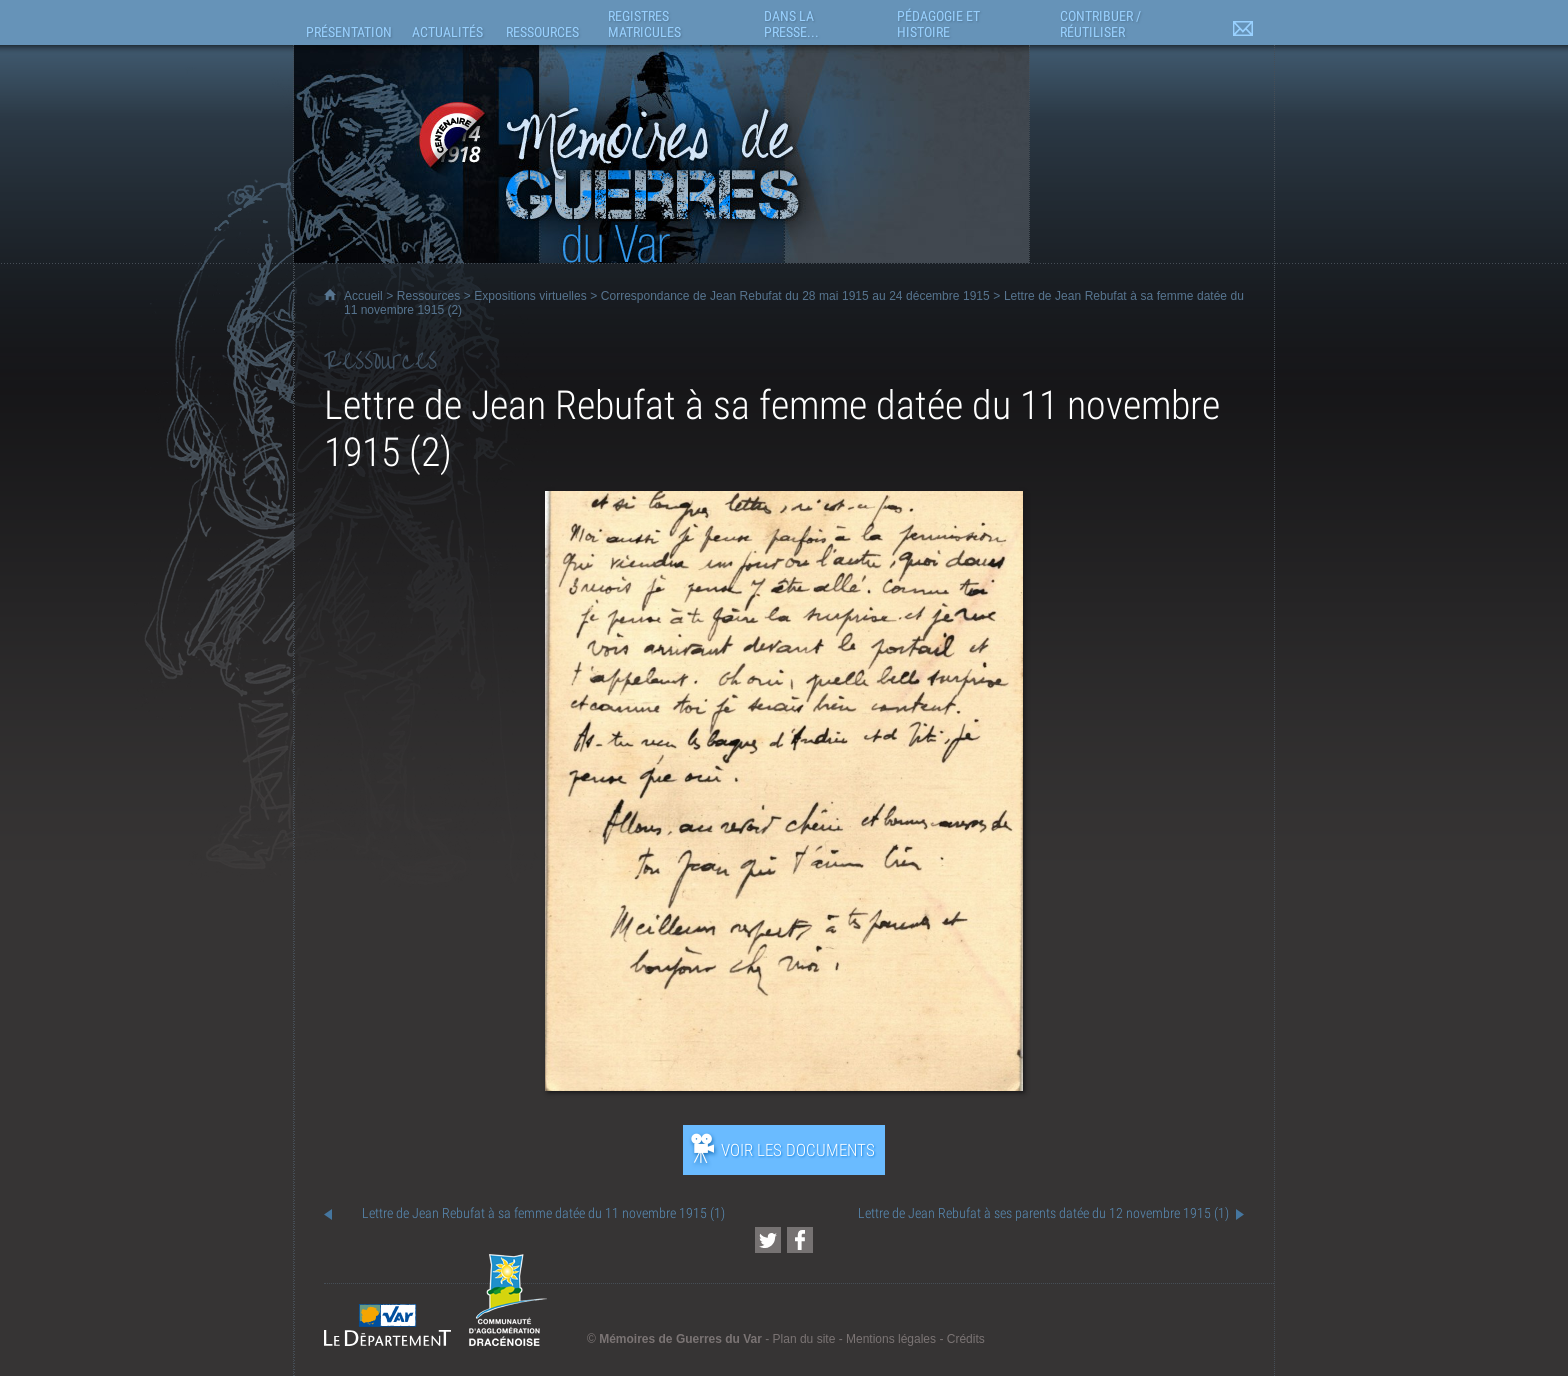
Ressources (428, 296)
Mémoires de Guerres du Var (680, 1339)
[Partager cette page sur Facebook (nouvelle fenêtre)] (800, 1240)
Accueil (363, 296)
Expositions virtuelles (530, 296)
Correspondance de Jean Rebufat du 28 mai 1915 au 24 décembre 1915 (795, 296)
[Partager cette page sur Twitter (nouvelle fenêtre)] (768, 1240)
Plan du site (804, 1339)
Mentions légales (891, 1339)
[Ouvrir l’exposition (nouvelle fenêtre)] (784, 1085)
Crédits (966, 1339)
